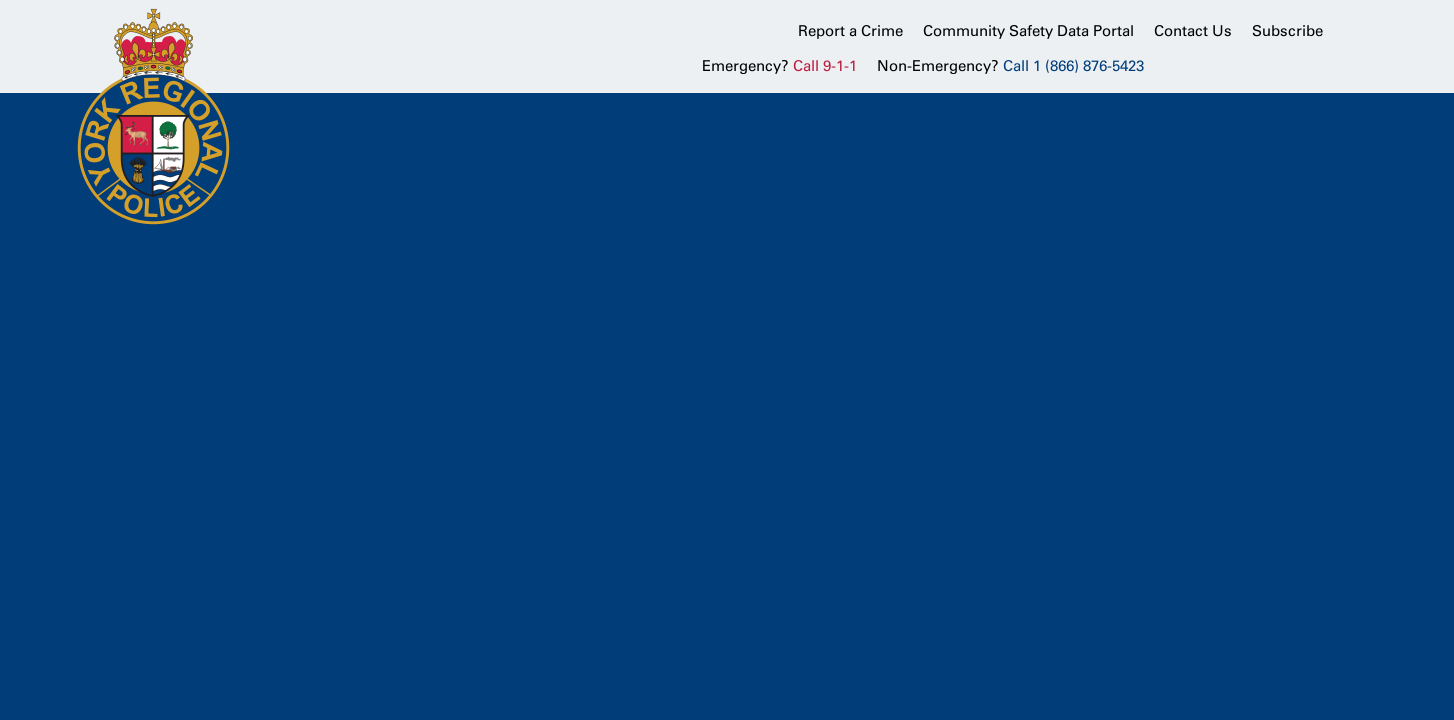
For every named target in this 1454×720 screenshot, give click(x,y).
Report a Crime (850, 31)
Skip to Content (0, 0)
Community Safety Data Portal (1028, 31)
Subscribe (1287, 31)
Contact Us (1193, 31)
